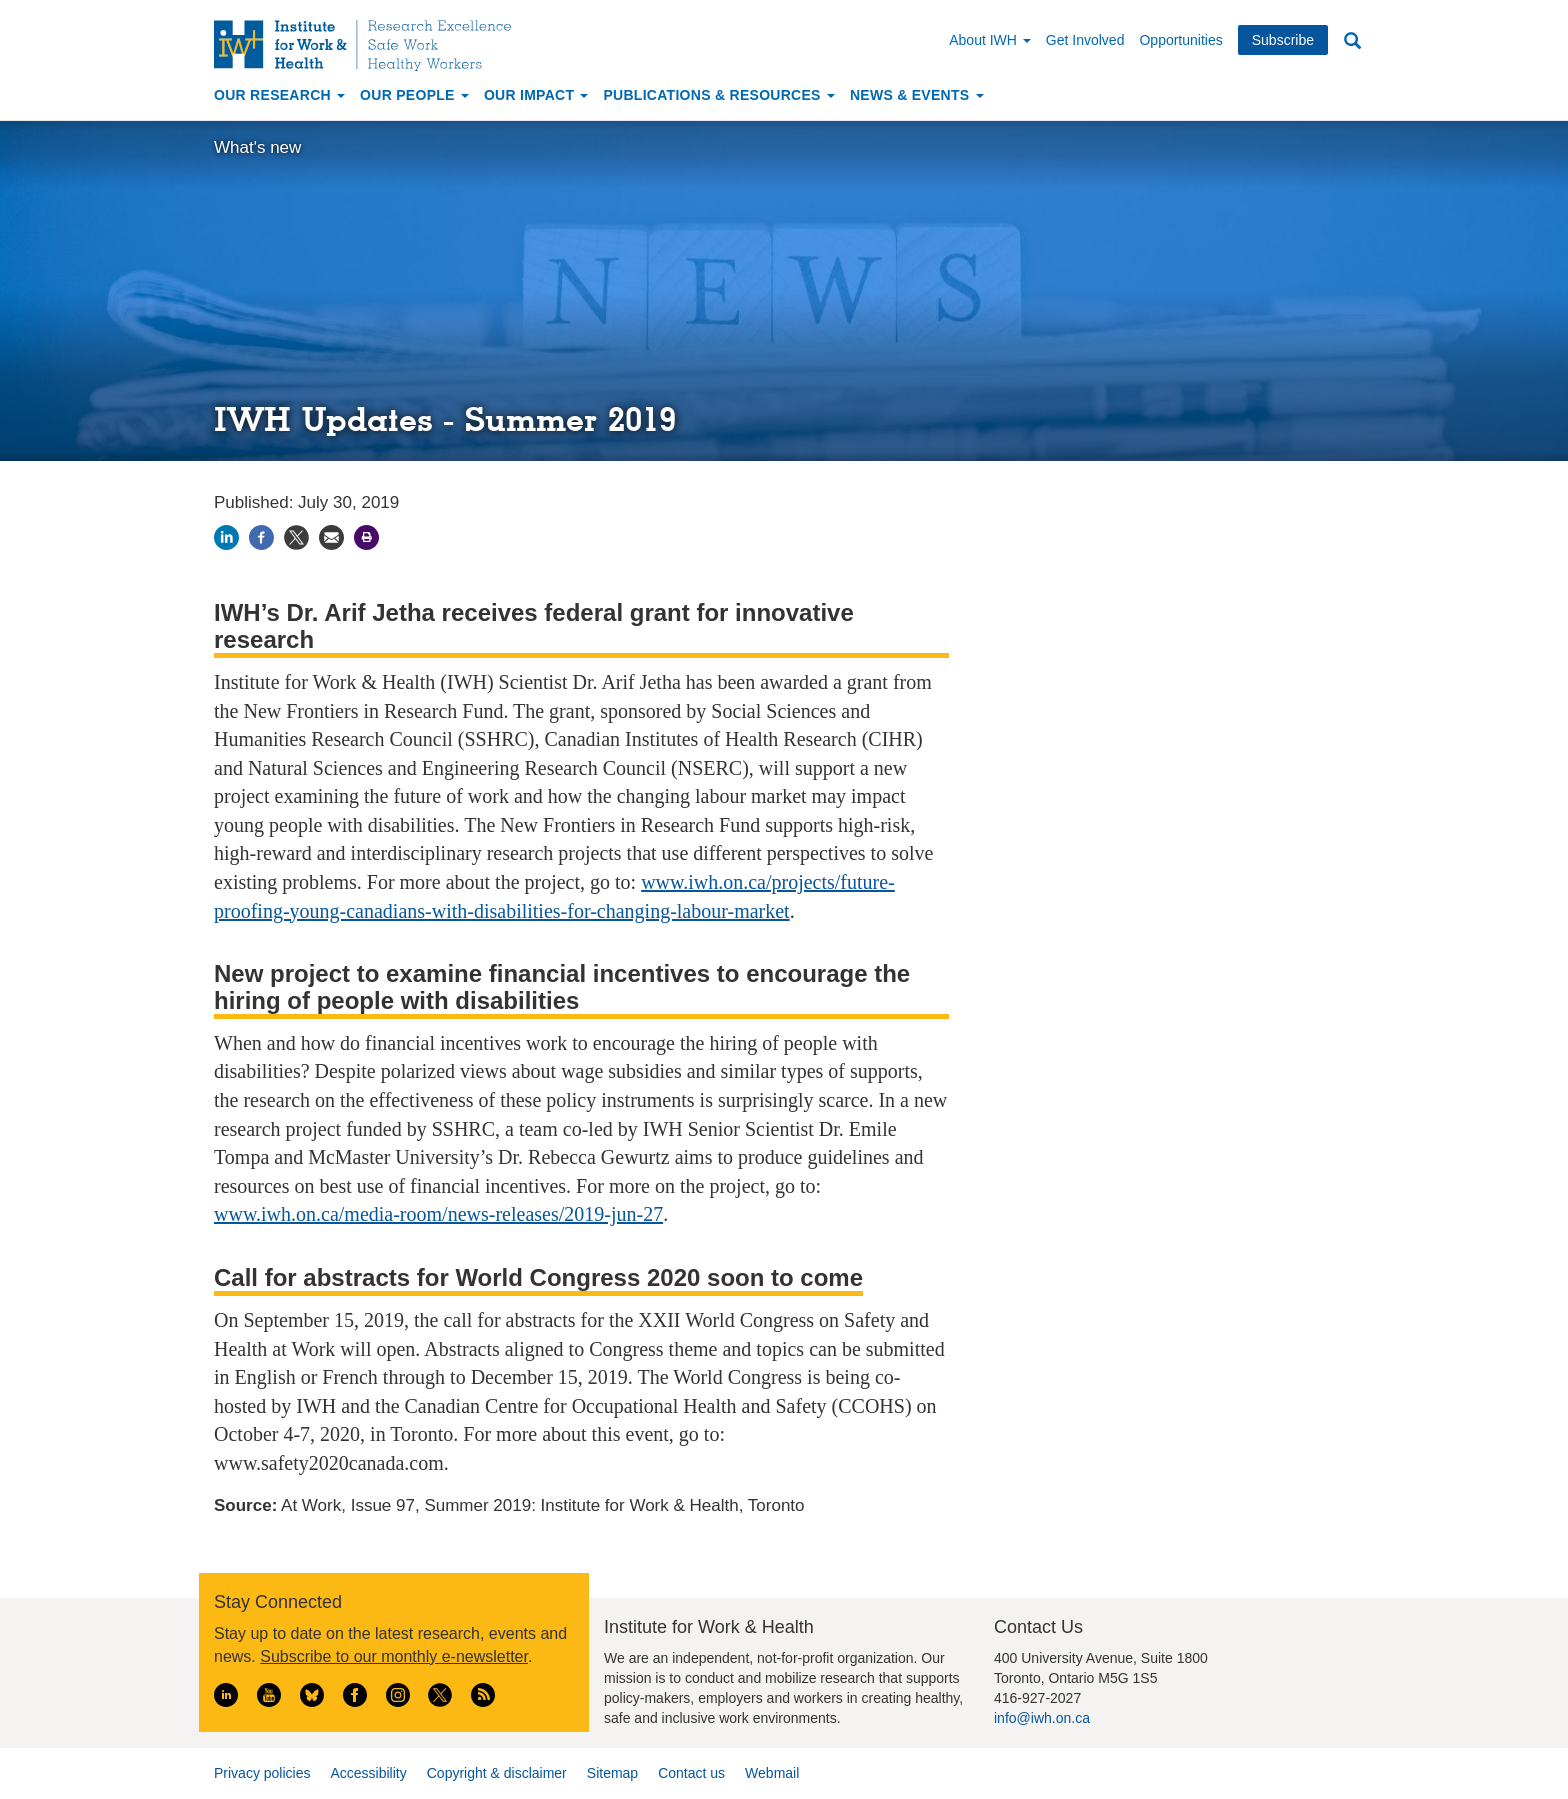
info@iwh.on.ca (1042, 1718)
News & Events (917, 95)
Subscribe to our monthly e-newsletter (394, 1656)
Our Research (279, 95)
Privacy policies (262, 1773)
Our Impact (536, 95)
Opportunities (1180, 40)
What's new (257, 147)
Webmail (772, 1773)
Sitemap (612, 1773)
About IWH (990, 40)
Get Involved (1085, 40)
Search (1352, 41)
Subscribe (1283, 40)
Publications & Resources (718, 95)
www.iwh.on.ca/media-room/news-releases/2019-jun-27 (438, 1214)
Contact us (691, 1773)
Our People (414, 95)
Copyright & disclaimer (497, 1773)
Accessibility (368, 1773)
